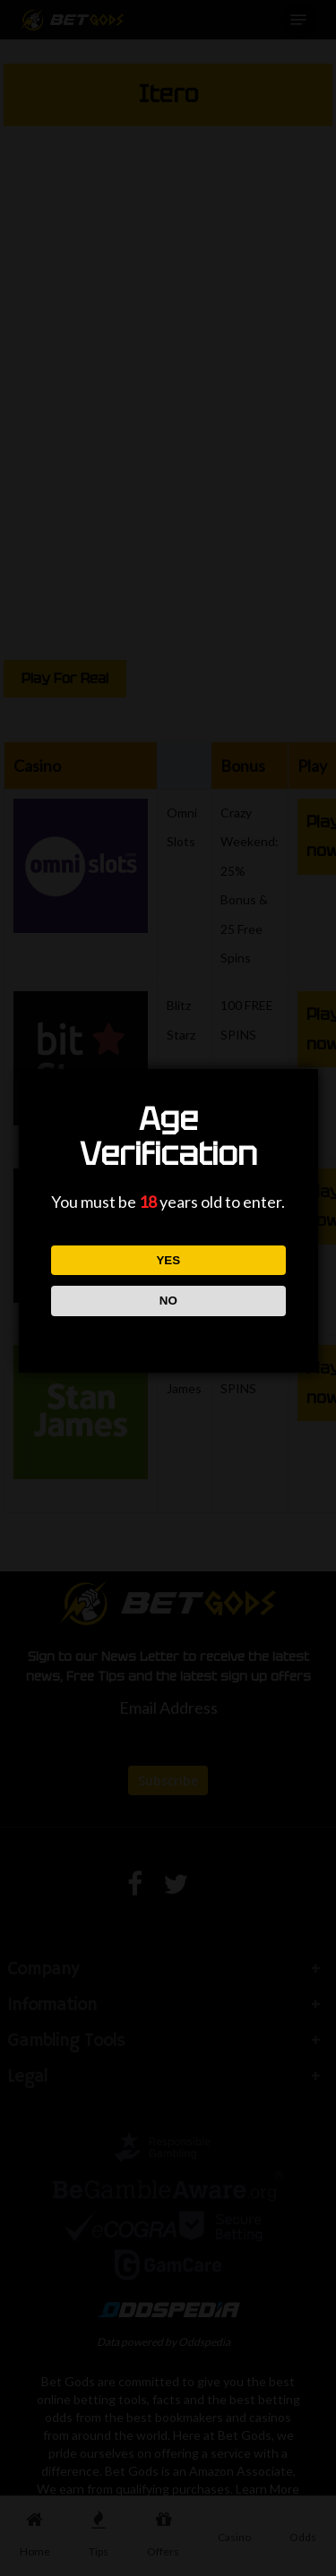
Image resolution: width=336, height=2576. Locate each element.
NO (168, 1300)
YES (168, 1260)
